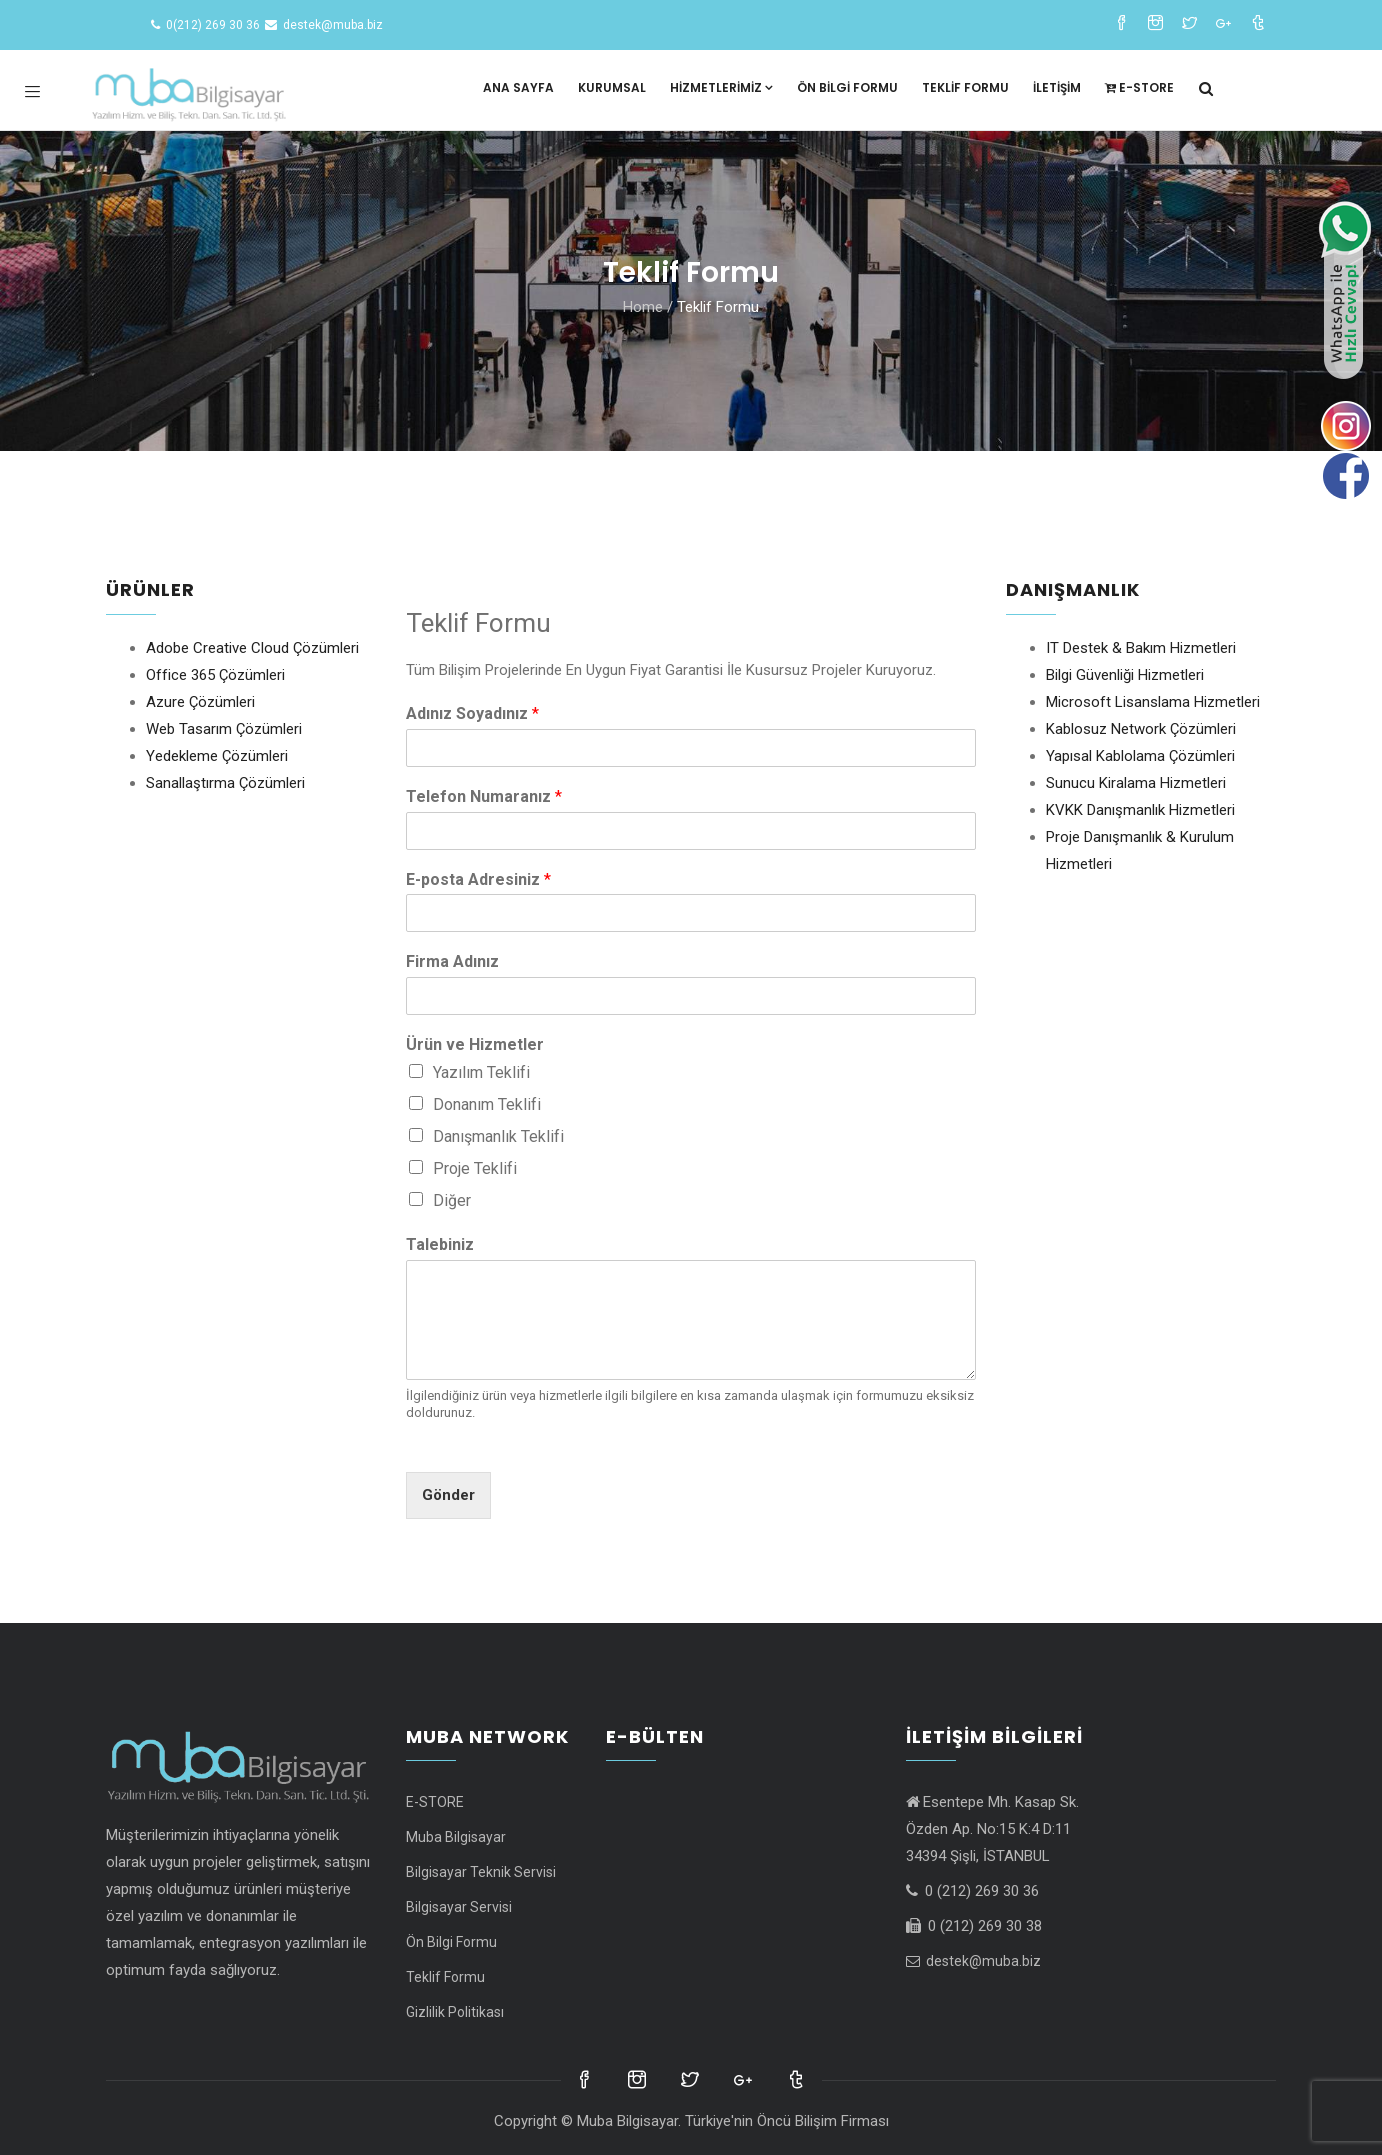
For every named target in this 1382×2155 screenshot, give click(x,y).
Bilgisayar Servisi (459, 1907)
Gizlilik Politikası (455, 2012)
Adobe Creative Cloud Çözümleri (252, 648)
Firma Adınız (452, 961)
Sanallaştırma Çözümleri (225, 783)
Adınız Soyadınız (472, 713)
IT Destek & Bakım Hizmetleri (1141, 648)
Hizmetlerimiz (721, 87)
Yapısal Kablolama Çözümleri (1140, 756)
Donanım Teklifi (487, 1104)
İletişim (1057, 87)
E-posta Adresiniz (478, 879)
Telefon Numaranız (484, 796)
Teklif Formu (965, 87)
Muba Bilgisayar (456, 1837)
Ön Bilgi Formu (847, 87)
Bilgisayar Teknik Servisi (481, 1872)
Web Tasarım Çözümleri (224, 729)
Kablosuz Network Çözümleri (1141, 729)
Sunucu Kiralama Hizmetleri (1136, 783)
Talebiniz (440, 1244)
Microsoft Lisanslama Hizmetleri (1153, 702)
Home (643, 307)
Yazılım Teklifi (481, 1072)
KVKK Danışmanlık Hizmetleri (1140, 810)
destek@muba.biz (973, 1961)
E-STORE (1139, 87)
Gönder (448, 1495)
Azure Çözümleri (200, 702)
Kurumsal (612, 87)
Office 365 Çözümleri (215, 675)
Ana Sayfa (518, 87)
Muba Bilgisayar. (629, 2121)
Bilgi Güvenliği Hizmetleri (1125, 675)
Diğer (452, 1200)
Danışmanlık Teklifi (498, 1136)
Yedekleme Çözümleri (217, 756)
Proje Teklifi (475, 1168)
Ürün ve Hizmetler (475, 1044)
